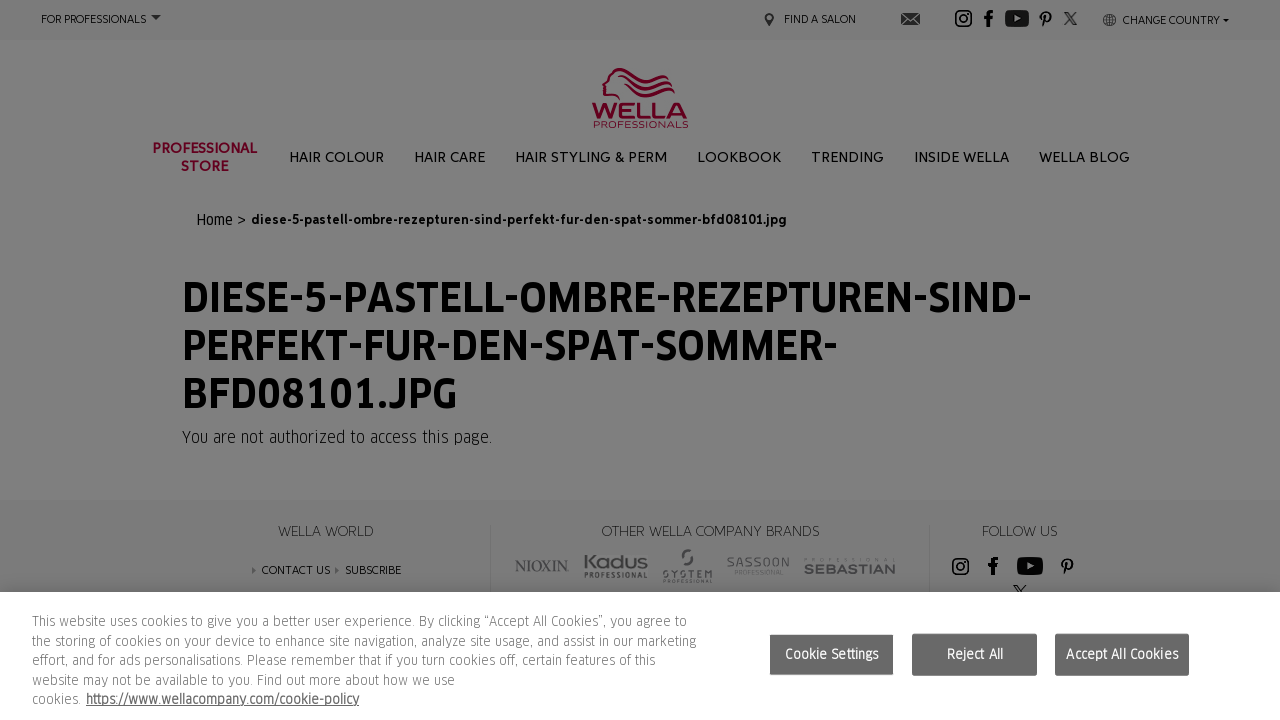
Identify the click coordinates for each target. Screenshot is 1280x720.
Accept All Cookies (1121, 654)
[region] (640, 656)
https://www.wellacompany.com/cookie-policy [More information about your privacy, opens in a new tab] (222, 699)
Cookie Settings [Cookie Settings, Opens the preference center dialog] (831, 654)
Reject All (975, 654)
